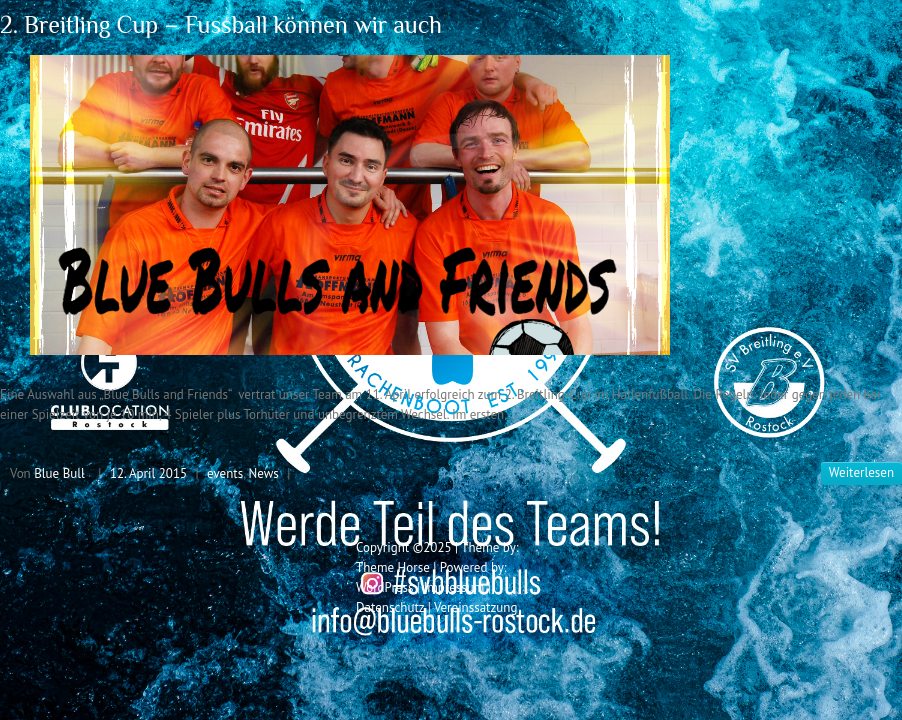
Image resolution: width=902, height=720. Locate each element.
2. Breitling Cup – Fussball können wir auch (221, 24)
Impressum (453, 587)
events (225, 473)
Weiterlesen (861, 472)
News (264, 473)
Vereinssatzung (476, 607)
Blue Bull (59, 473)
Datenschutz (390, 607)
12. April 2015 (148, 473)
